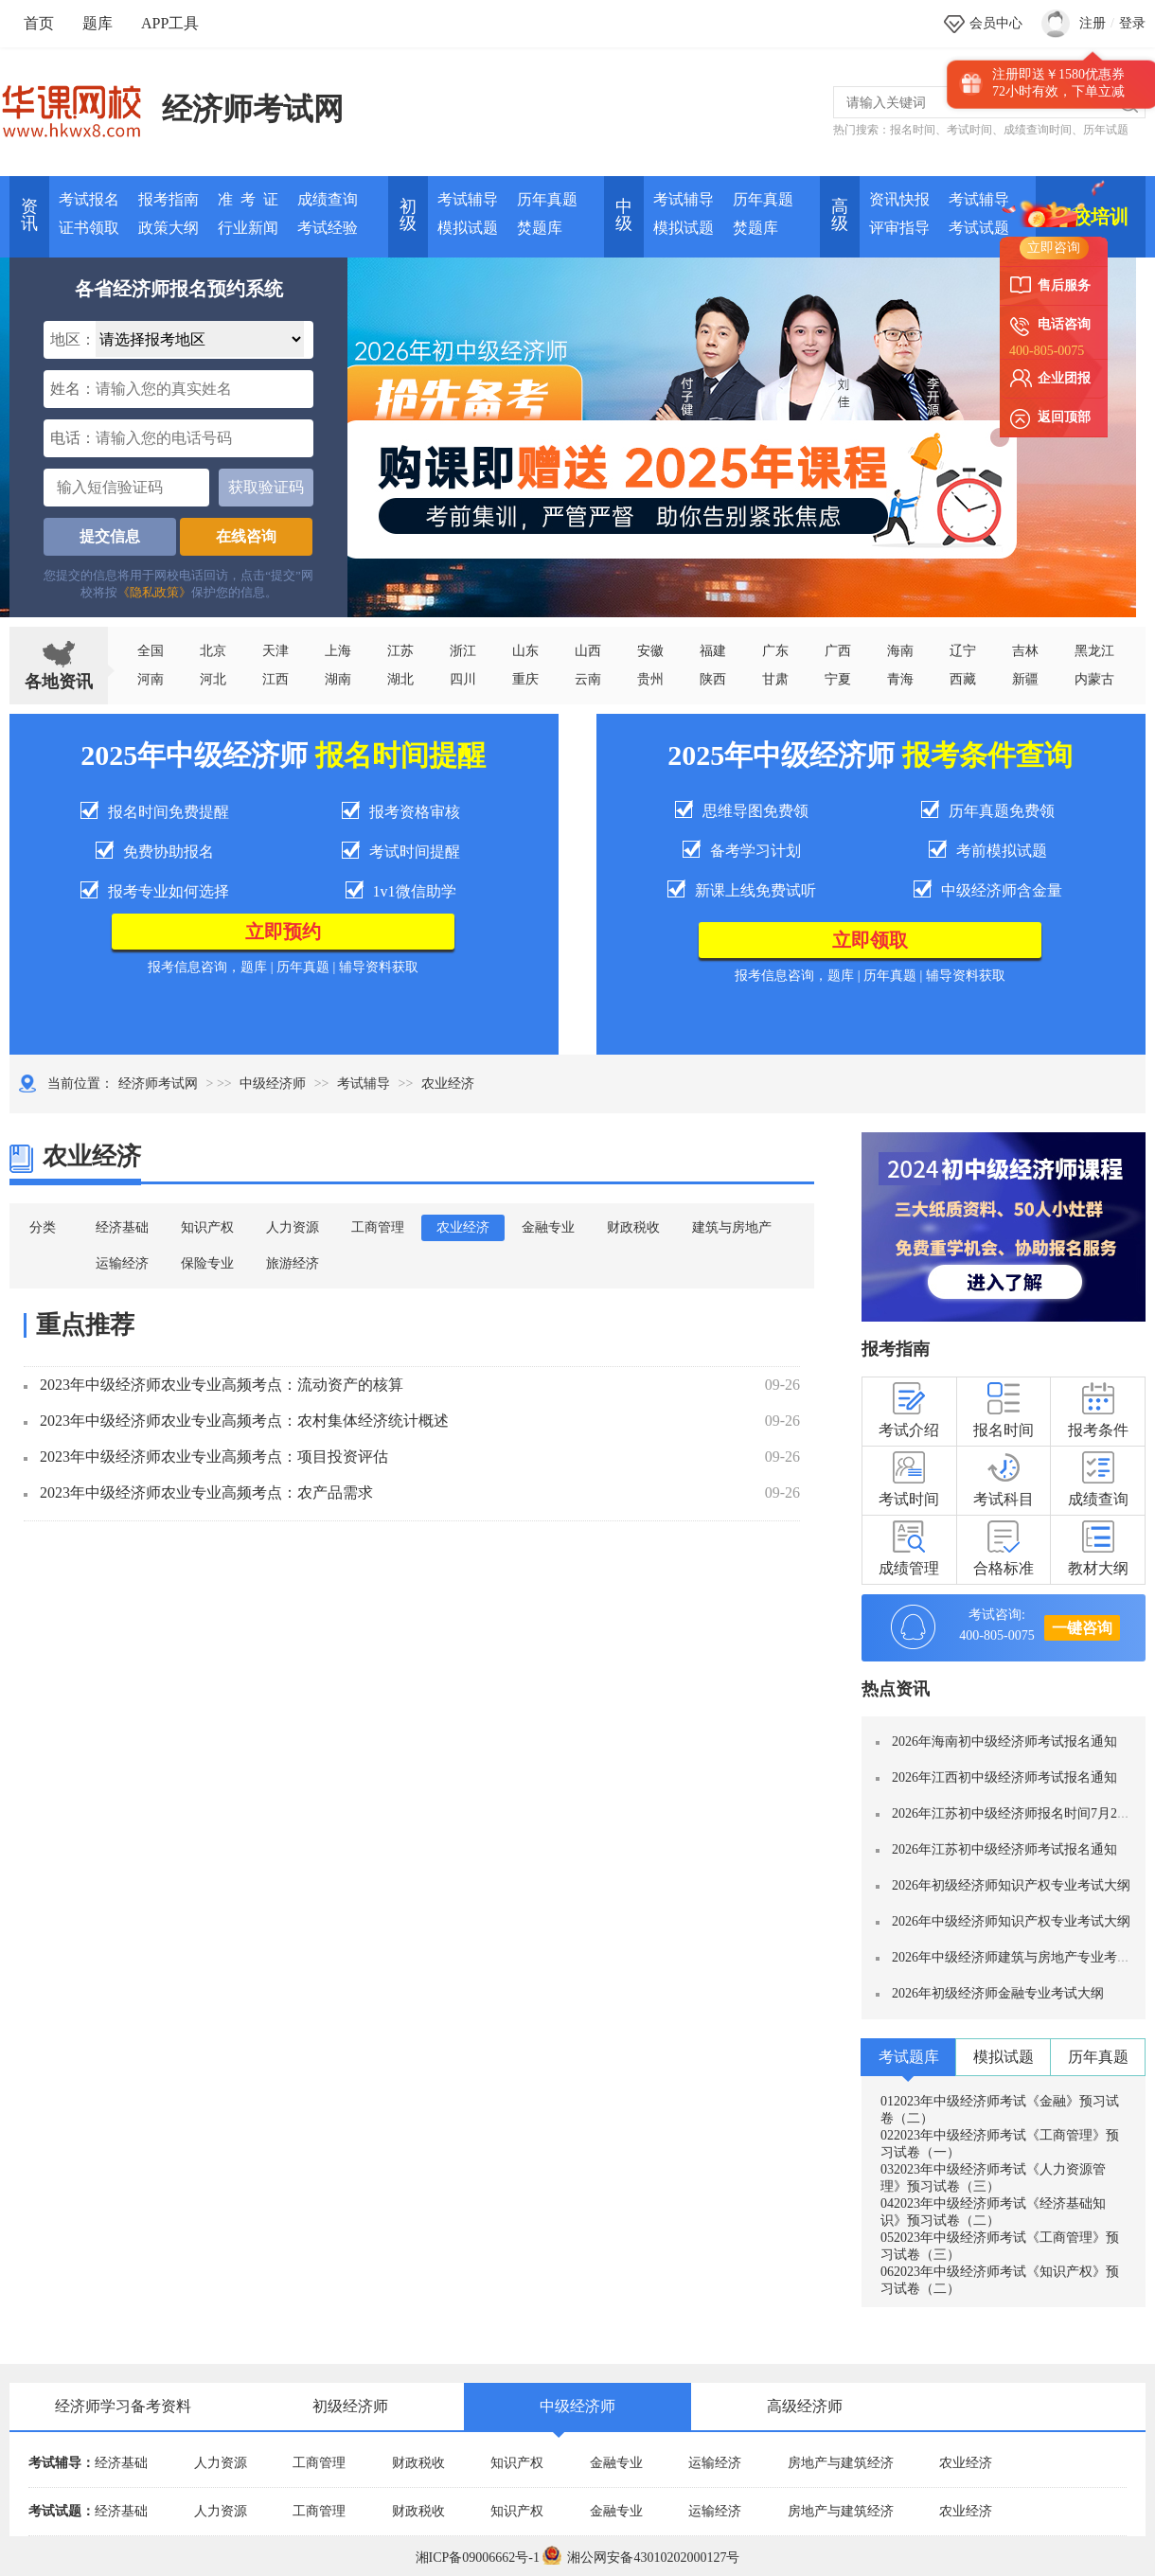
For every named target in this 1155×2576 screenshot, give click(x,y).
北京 (213, 651)
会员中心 (995, 23)
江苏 (400, 651)
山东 (525, 651)
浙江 (463, 651)
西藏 (963, 679)
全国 (150, 651)
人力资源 (292, 1227)
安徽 (650, 651)
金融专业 (548, 1227)
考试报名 (89, 199)
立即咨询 (1053, 247)
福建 (713, 651)
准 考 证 (248, 199)
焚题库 (539, 228)
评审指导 (899, 228)
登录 (1132, 23)
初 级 (408, 215)
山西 (588, 651)
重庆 (525, 679)
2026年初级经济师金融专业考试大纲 (998, 1993)
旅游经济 (292, 1263)
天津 (275, 651)
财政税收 (633, 1227)
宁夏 (838, 679)
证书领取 (89, 228)
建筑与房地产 (732, 1227)
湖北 (400, 679)
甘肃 (775, 679)
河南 (150, 679)
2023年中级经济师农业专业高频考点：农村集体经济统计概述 (244, 1420)
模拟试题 (467, 228)
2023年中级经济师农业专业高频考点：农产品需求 (206, 1492)
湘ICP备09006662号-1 (478, 2557)
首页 (39, 23)
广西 (838, 651)
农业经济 (462, 1227)
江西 (275, 679)
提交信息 (110, 536)
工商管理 (377, 1227)
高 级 (839, 215)
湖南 (338, 679)
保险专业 (207, 1263)
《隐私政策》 (154, 592)
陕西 (713, 679)
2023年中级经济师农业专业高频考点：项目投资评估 (214, 1456)
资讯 (29, 215)
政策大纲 (168, 228)
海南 (900, 651)
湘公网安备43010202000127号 (640, 2557)
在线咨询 (246, 536)
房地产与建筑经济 (841, 2463)
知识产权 (207, 1227)
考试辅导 (467, 199)
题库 (97, 23)
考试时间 (969, 129)
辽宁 (963, 651)
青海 (900, 679)
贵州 (650, 679)
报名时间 (912, 129)
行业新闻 (248, 228)
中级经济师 (273, 1083)
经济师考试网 (253, 109)
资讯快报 (899, 199)
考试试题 (979, 228)
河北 (213, 679)
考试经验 (327, 228)
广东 (775, 651)
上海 (338, 651)
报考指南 (168, 199)
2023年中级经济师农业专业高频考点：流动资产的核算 (221, 1385)
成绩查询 (327, 199)
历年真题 (547, 199)
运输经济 (122, 1263)
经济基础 (122, 1227)
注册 (1092, 23)
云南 (588, 679)
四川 (463, 679)
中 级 (623, 215)
